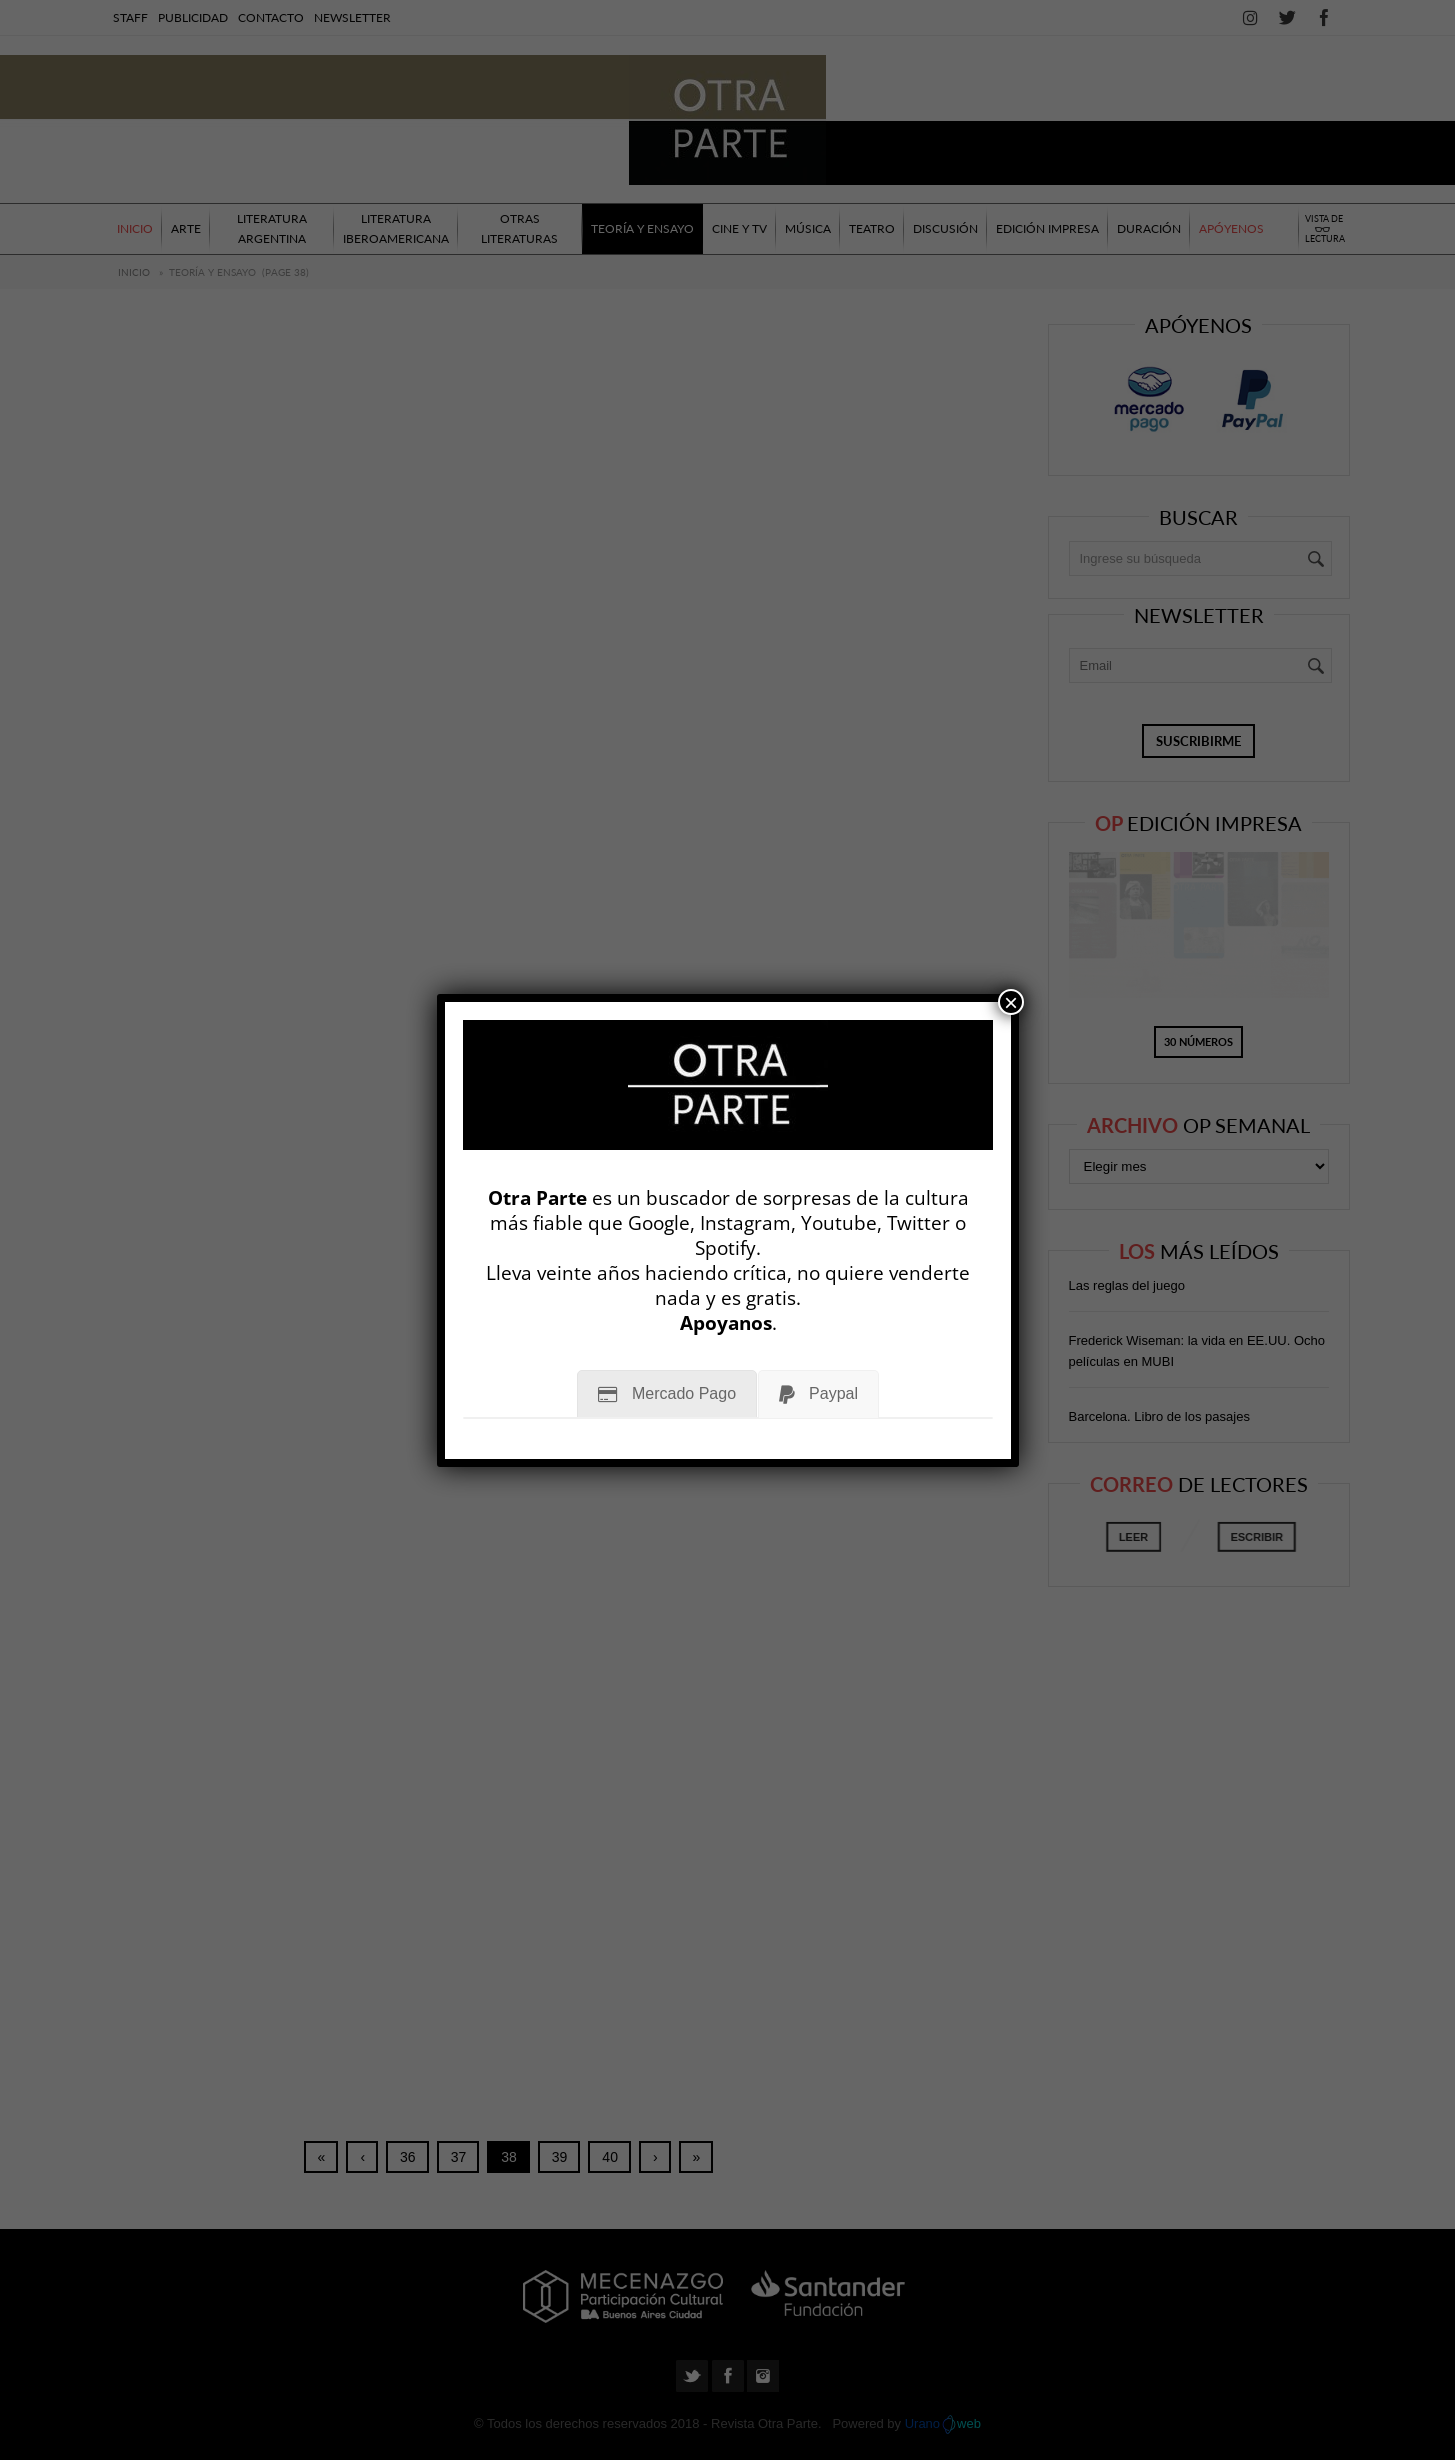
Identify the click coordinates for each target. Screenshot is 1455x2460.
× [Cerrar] (1011, 1002)
